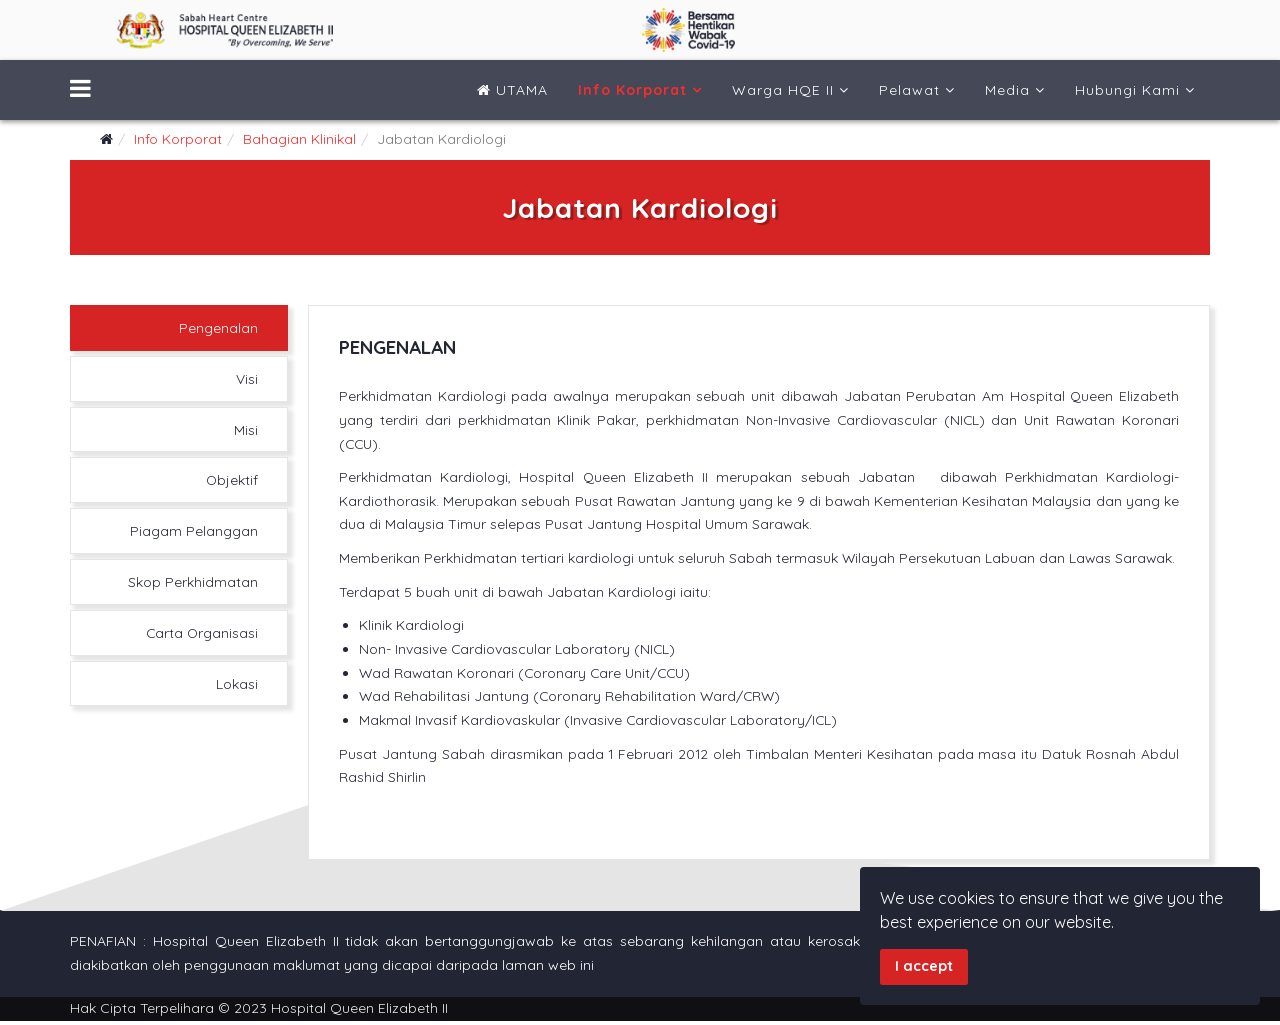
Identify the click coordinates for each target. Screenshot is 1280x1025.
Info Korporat (632, 90)
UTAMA (512, 90)
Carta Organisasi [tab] (200, 632)
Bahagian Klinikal (299, 139)
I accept (924, 966)
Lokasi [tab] (236, 683)
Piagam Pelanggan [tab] (193, 530)
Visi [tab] (246, 378)
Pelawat (909, 90)
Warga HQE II (783, 90)
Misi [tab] (245, 429)
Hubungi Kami (1127, 90)
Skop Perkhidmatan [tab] (192, 581)
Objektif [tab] (230, 479)
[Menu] (80, 90)
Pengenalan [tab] (217, 327)
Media (1007, 90)
